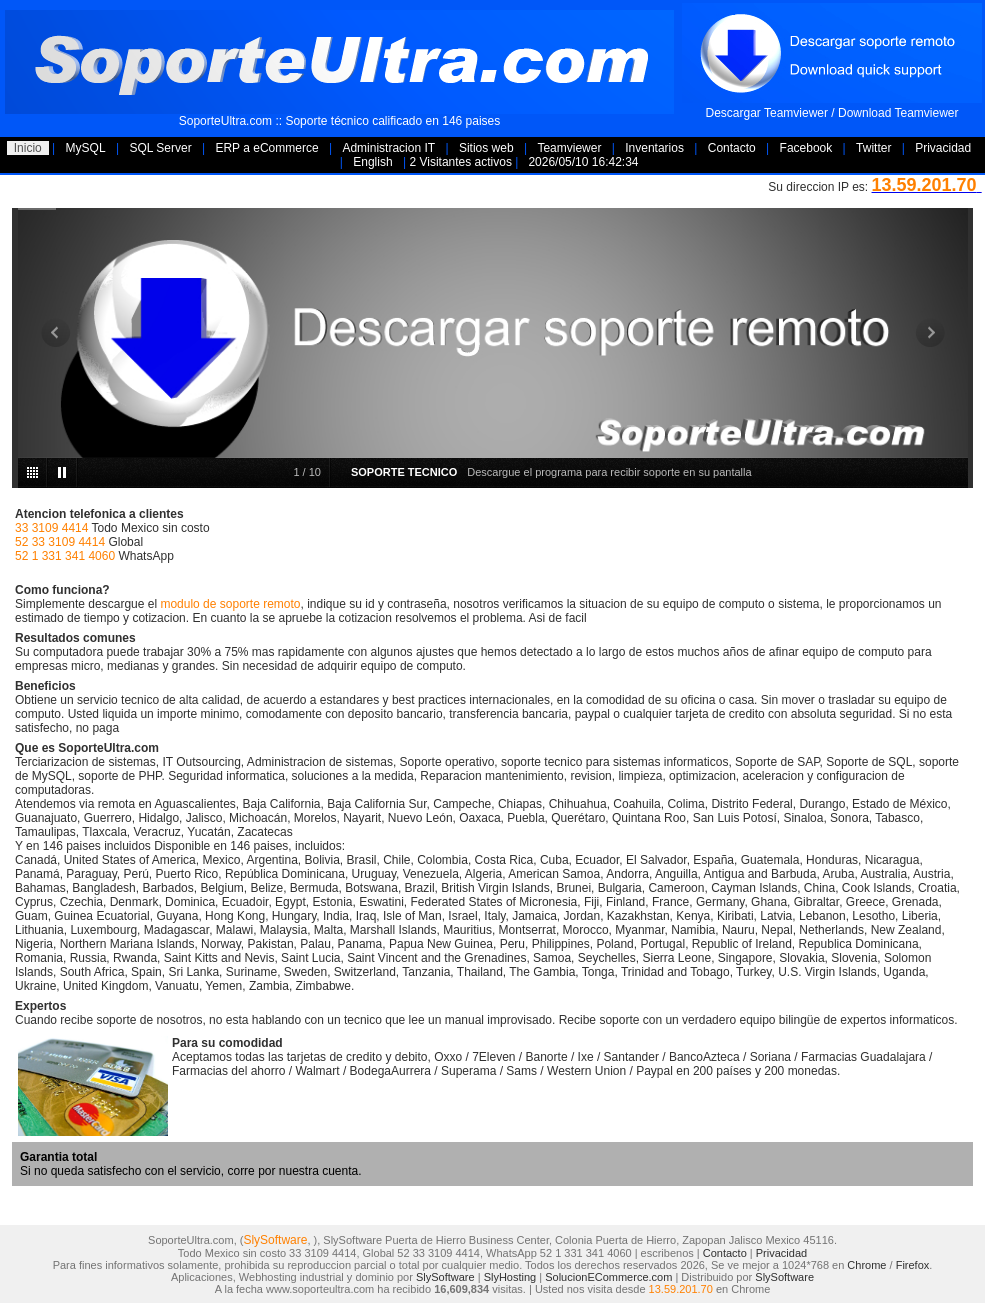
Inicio (28, 148)
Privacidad (943, 148)
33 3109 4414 (51, 528)
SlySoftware (275, 1240)
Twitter (873, 148)
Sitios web (486, 148)
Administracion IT (388, 148)
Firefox (913, 1265)
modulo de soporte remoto (230, 604)
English (372, 162)
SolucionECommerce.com (608, 1277)
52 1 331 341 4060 (65, 556)
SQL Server (160, 148)
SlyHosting (510, 1277)
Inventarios (654, 148)
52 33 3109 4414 (60, 542)
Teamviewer (569, 148)
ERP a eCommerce (266, 148)
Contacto (732, 148)
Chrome (866, 1265)
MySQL (86, 148)
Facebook (806, 148)
